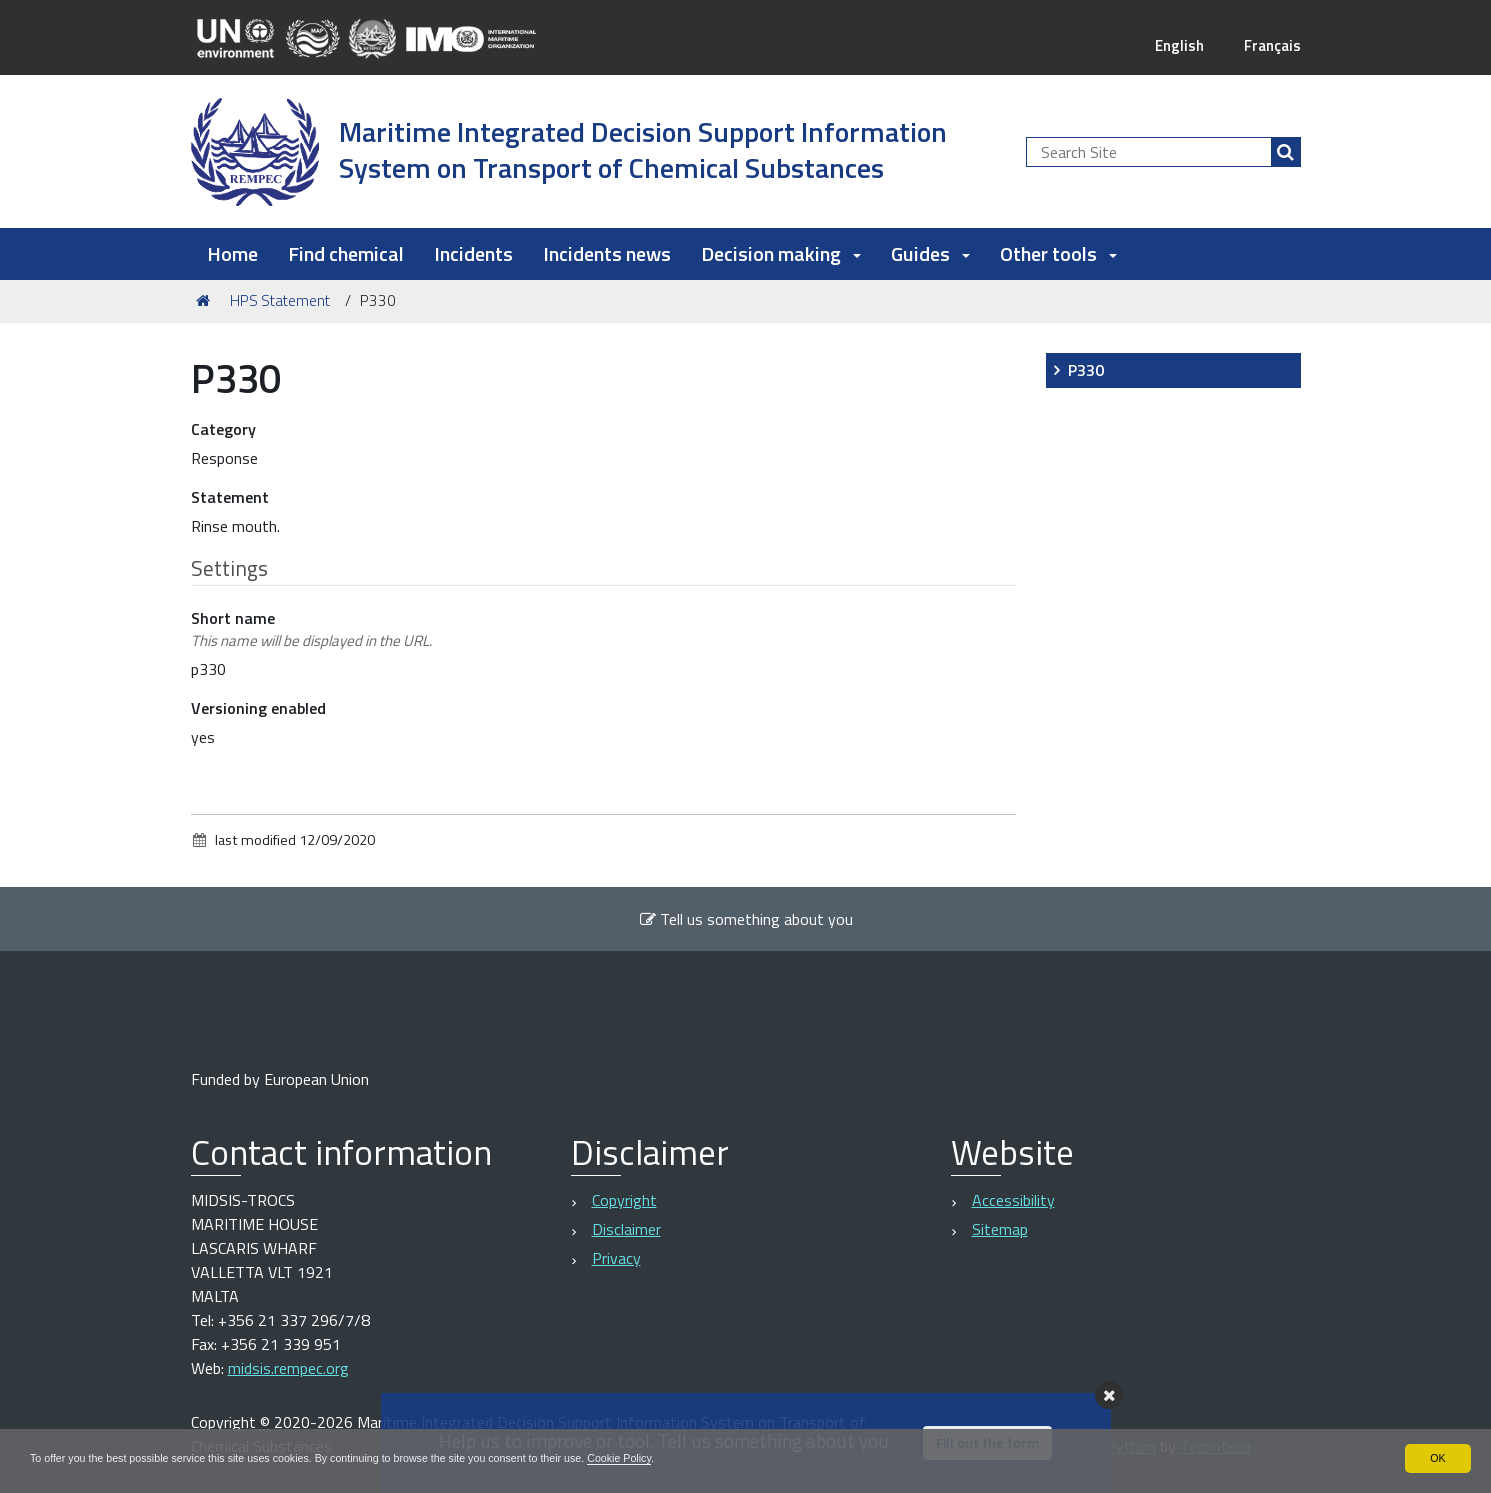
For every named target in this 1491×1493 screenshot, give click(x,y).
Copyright (624, 1200)
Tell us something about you (746, 919)
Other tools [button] (1058, 253)
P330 (1086, 370)
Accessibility (1013, 1200)
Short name (311, 629)
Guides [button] (930, 253)
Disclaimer (626, 1229)
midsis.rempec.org (288, 1368)
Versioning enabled (258, 708)
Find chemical (346, 253)
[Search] (1286, 152)
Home (232, 253)
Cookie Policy (693, 1457)
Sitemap (1000, 1229)
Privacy (616, 1258)
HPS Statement (280, 300)
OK (1437, 1457)
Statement (230, 497)
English (1174, 45)
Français (1270, 45)
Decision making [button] (781, 253)
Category (223, 429)
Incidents (473, 253)
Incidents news (607, 253)
